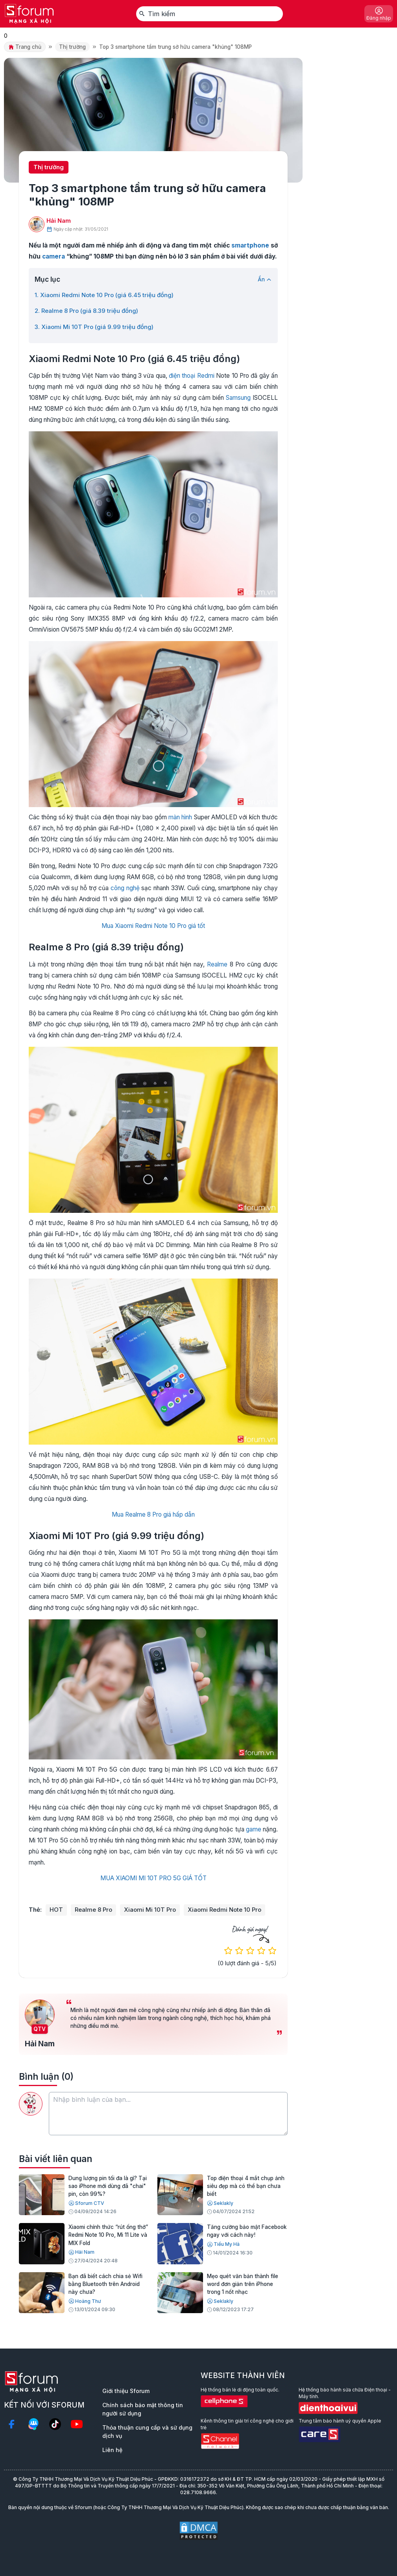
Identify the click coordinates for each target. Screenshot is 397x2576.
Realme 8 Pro (93, 1909)
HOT (56, 1909)
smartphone (250, 245)
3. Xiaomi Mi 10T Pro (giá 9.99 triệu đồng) (94, 327)
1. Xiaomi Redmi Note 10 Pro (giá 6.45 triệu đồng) (104, 295)
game (253, 1829)
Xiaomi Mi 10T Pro (150, 1909)
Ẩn (265, 279)
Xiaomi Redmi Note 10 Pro (224, 1909)
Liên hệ (112, 2450)
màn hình (180, 817)
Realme (217, 964)
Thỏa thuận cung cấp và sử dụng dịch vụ (147, 2431)
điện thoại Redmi (191, 375)
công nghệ (125, 888)
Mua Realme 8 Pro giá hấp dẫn (153, 1514)
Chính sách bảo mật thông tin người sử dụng (142, 2409)
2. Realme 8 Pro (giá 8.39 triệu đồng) (86, 310)
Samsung (238, 397)
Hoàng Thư (84, 2301)
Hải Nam (58, 220)
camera (53, 256)
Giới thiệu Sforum (126, 2391)
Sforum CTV (86, 2203)
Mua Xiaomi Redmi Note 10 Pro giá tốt (153, 926)
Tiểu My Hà (223, 2244)
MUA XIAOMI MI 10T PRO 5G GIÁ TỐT (153, 1878)
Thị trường (72, 47)
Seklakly (220, 2203)
